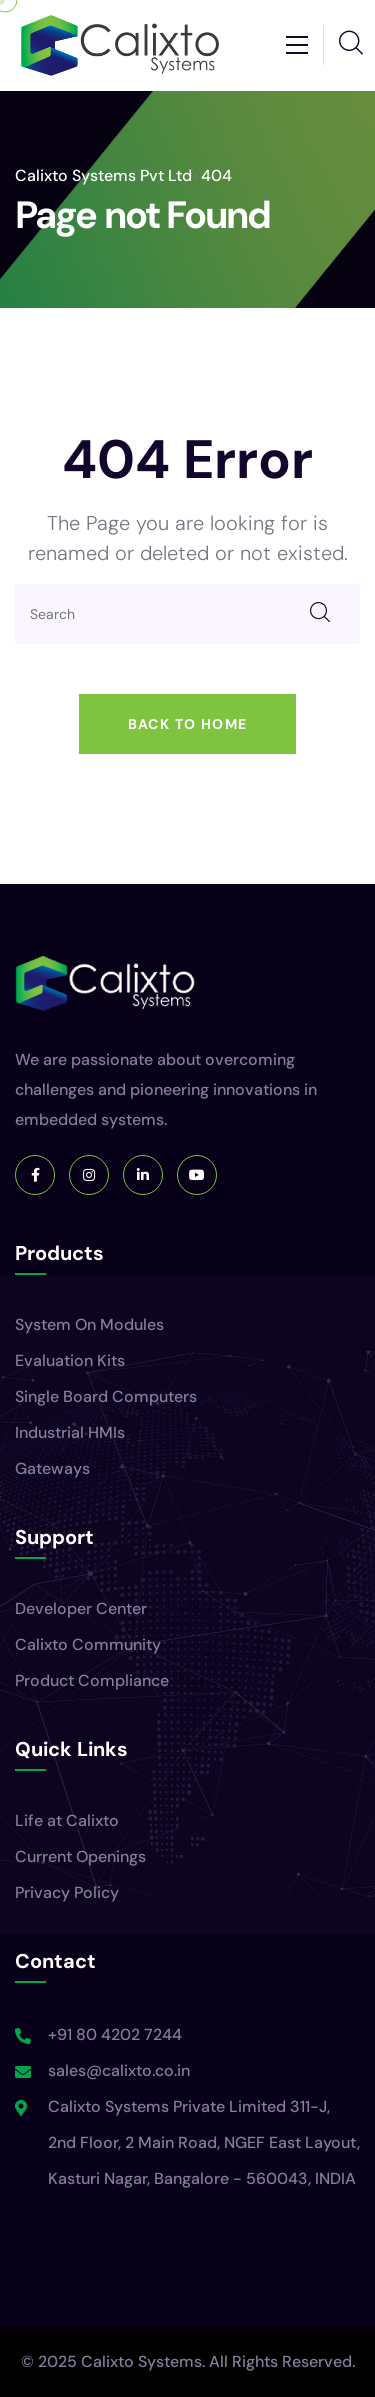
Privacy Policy (67, 1892)
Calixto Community (88, 1644)
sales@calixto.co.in (119, 2070)
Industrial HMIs (70, 1432)
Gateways (52, 1468)
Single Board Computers (106, 1396)
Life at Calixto (67, 1820)
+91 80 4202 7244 (115, 2034)
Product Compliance (92, 1680)
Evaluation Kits (70, 1360)
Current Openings (80, 1856)
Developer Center (81, 1608)
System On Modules (89, 1324)
